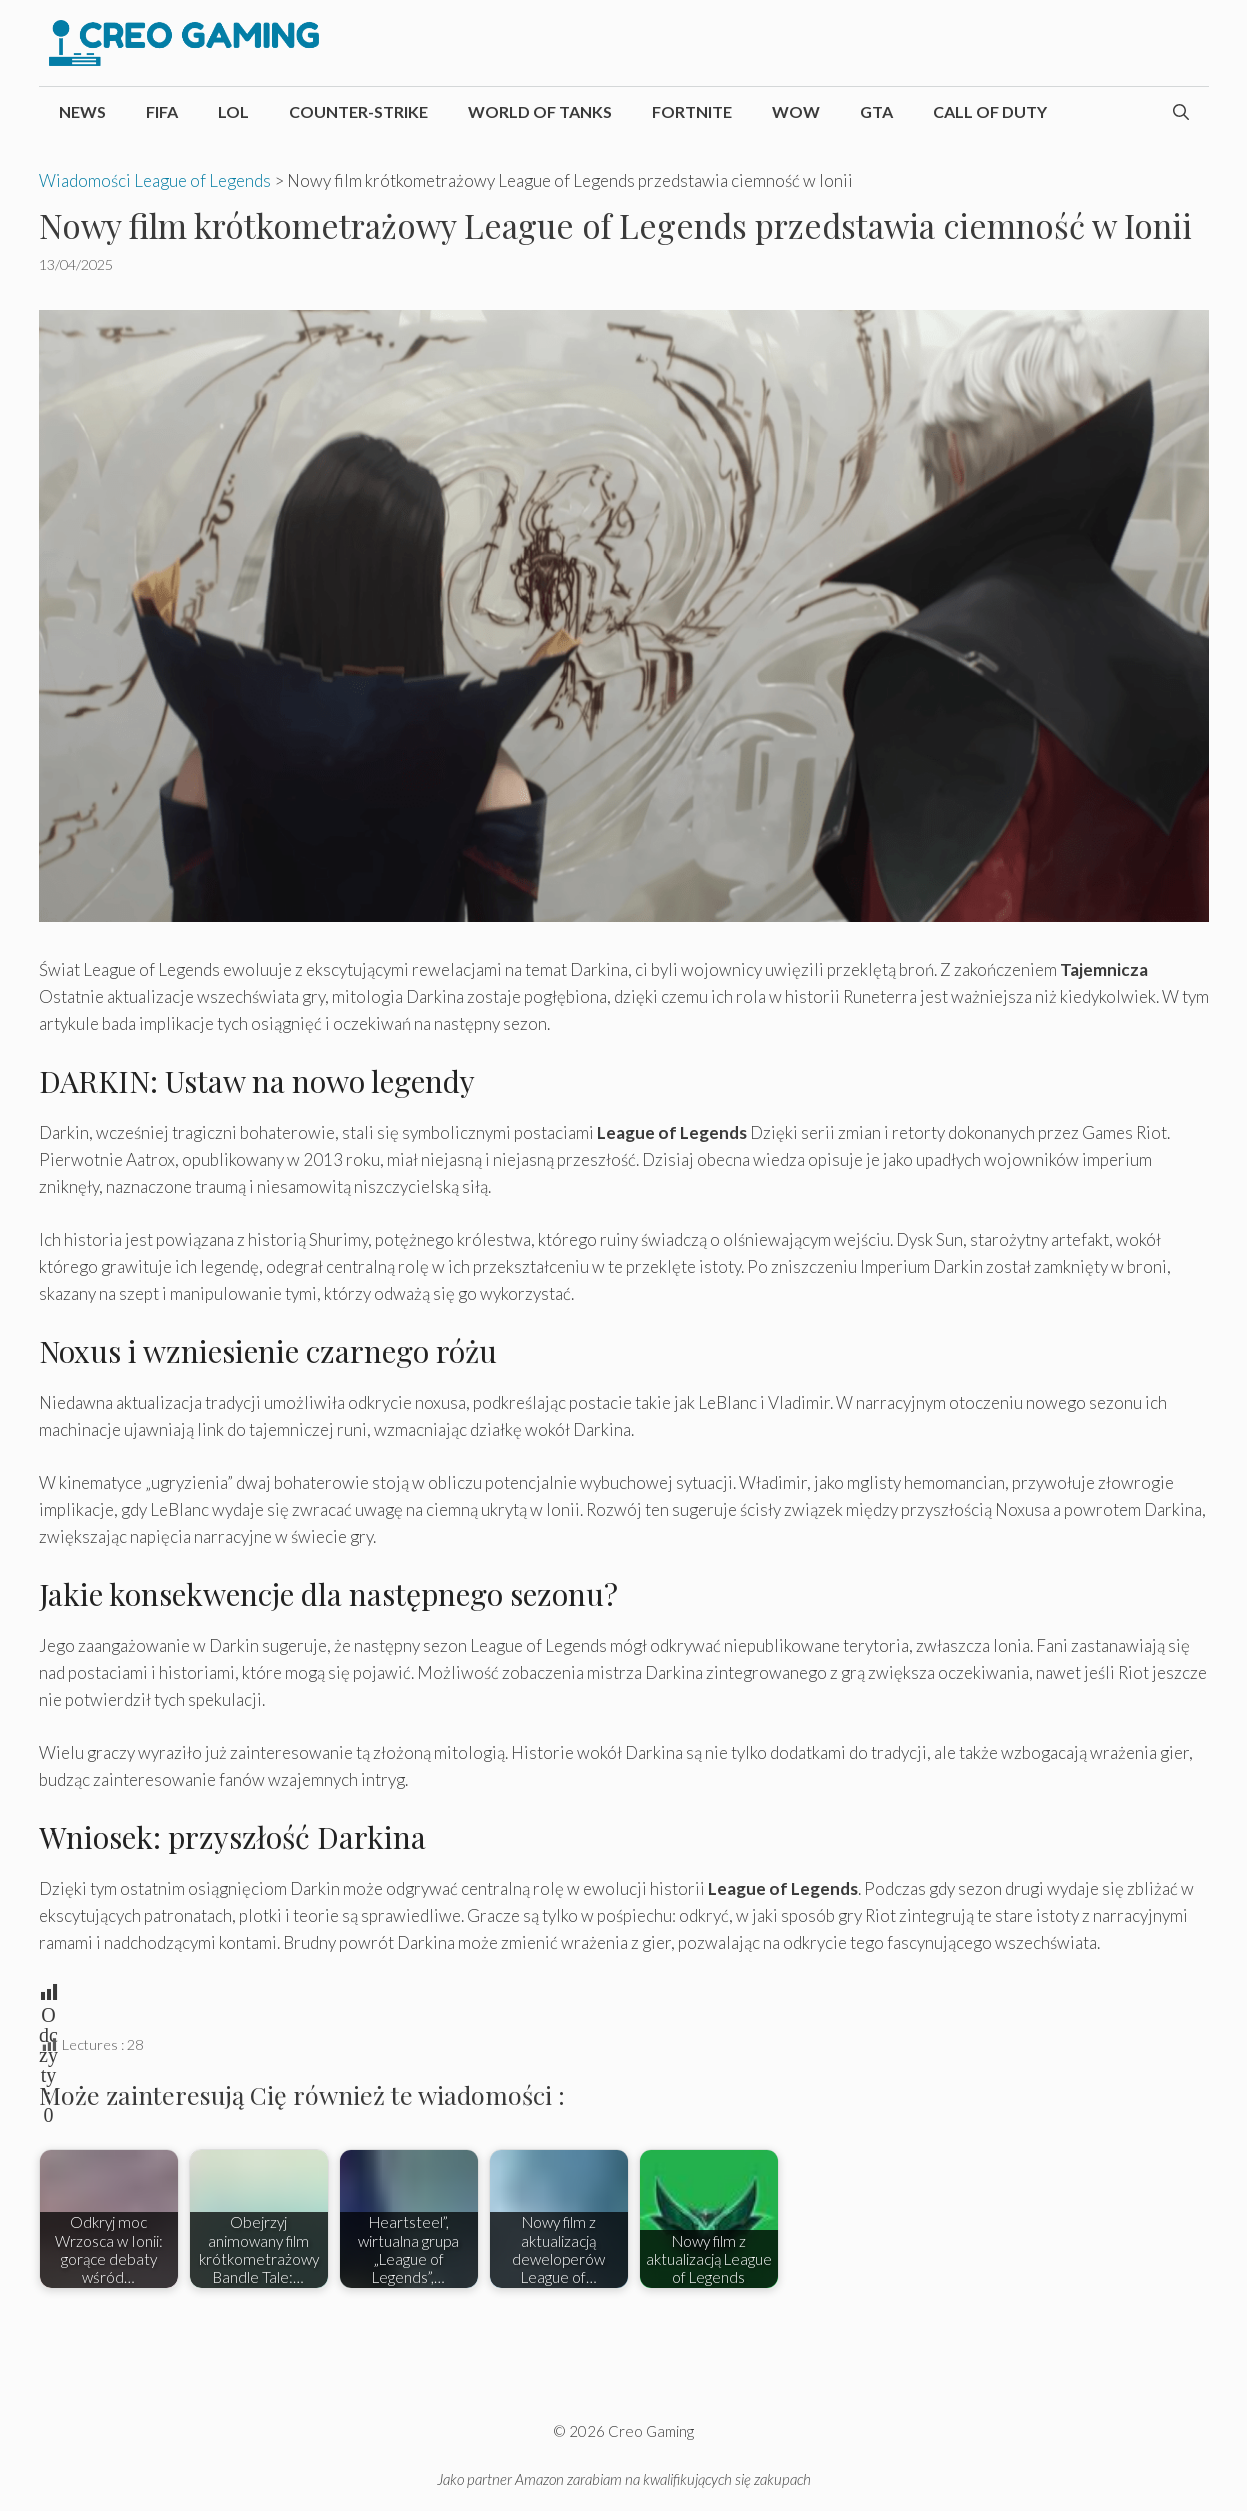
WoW (796, 111)
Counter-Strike (358, 111)
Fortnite (692, 111)
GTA (876, 111)
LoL (233, 111)
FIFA (162, 111)
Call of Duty (990, 111)
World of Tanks (540, 111)
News (82, 111)
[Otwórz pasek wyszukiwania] (1181, 112)
